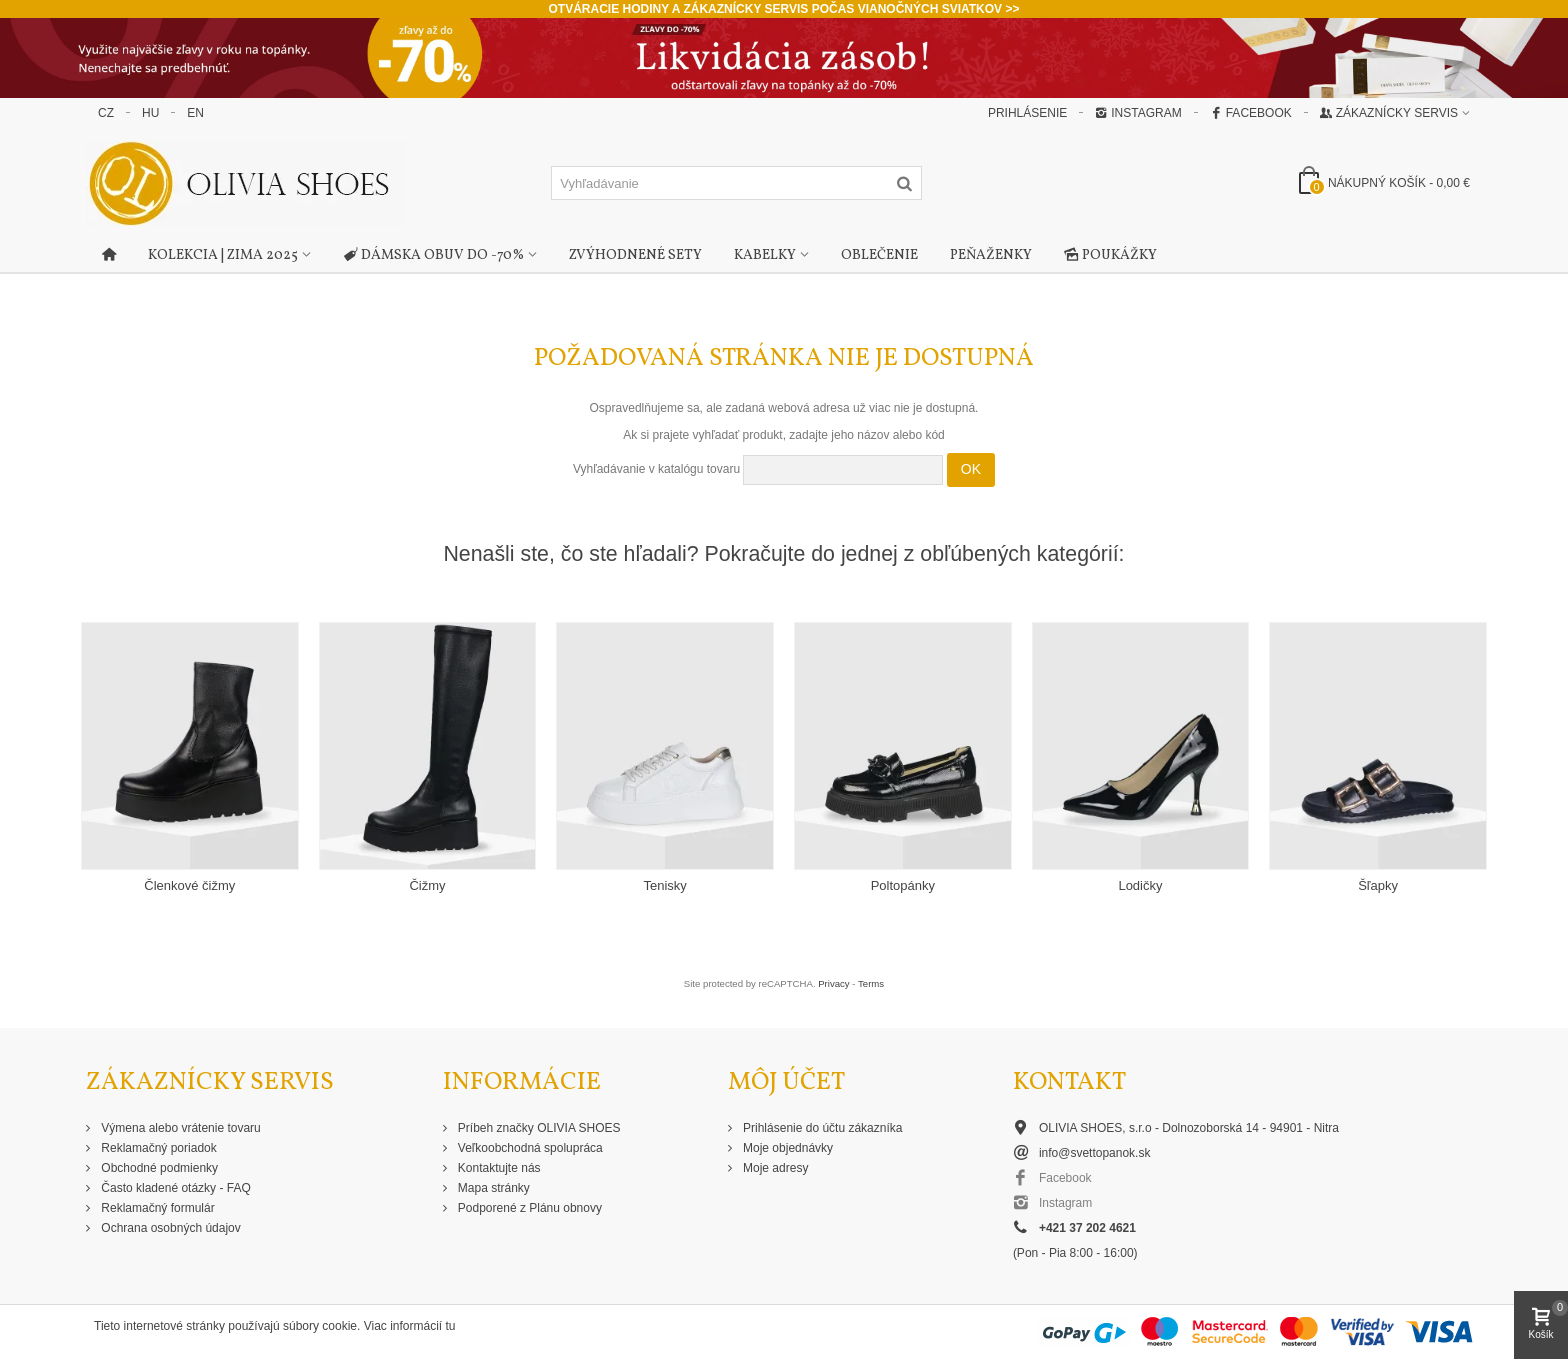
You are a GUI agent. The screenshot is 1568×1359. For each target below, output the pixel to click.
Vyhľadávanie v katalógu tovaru (656, 469)
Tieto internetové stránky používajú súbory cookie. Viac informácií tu (275, 1326)
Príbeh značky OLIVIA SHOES (538, 1128)
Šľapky (1378, 885)
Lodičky (1140, 885)
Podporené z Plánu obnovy (528, 1208)
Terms (871, 983)
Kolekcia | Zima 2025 (223, 255)
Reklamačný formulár (156, 1208)
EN (195, 113)
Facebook (1251, 113)
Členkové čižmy (189, 885)
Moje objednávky (786, 1148)
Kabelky (765, 255)
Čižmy (427, 885)
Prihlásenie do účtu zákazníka (821, 1128)
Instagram (1138, 113)
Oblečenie (879, 255)
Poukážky (1110, 256)
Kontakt (1069, 1082)
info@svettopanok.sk (1095, 1153)
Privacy (833, 983)
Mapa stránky (492, 1188)
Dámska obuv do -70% (433, 256)
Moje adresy (774, 1168)
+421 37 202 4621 (1087, 1228)
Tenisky (664, 885)
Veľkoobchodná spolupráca (529, 1148)
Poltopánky (903, 885)
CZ (106, 113)
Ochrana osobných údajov (169, 1228)
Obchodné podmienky (158, 1168)
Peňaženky (991, 255)
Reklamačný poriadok (157, 1148)
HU (150, 113)
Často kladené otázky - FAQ (174, 1188)
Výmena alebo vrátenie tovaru (179, 1128)
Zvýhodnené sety (635, 255)
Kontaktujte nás (498, 1168)
